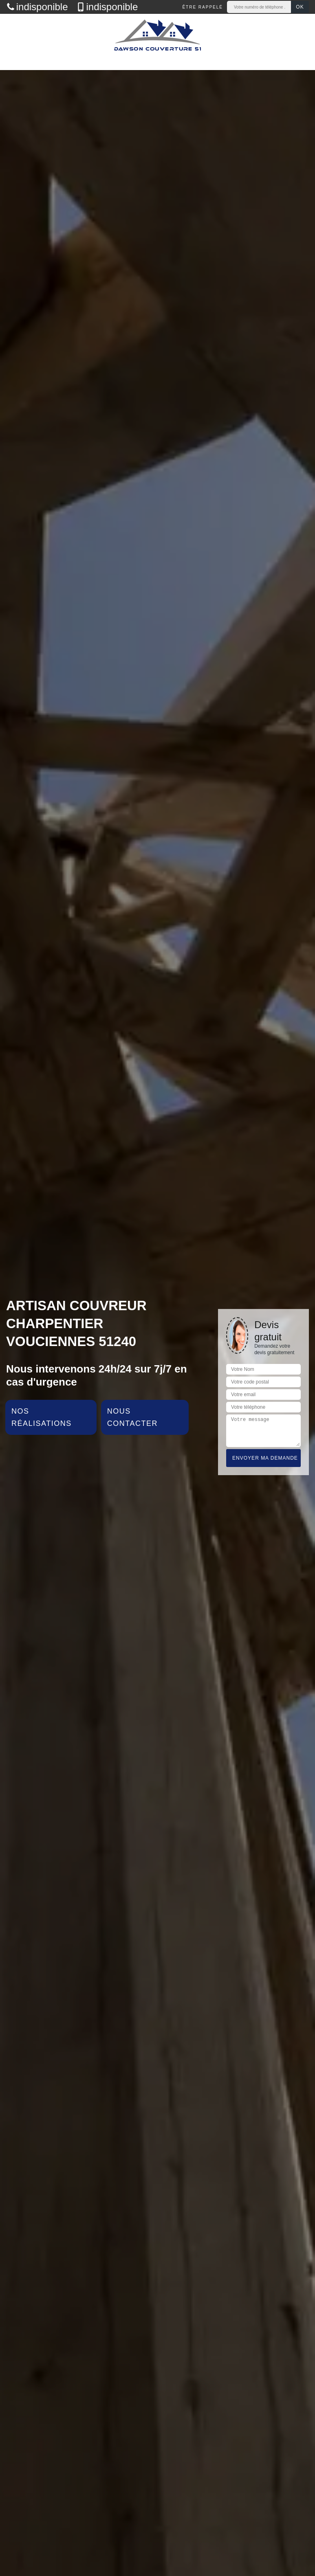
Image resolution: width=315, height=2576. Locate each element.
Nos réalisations (41, 1417)
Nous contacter (132, 1417)
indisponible (37, 7)
